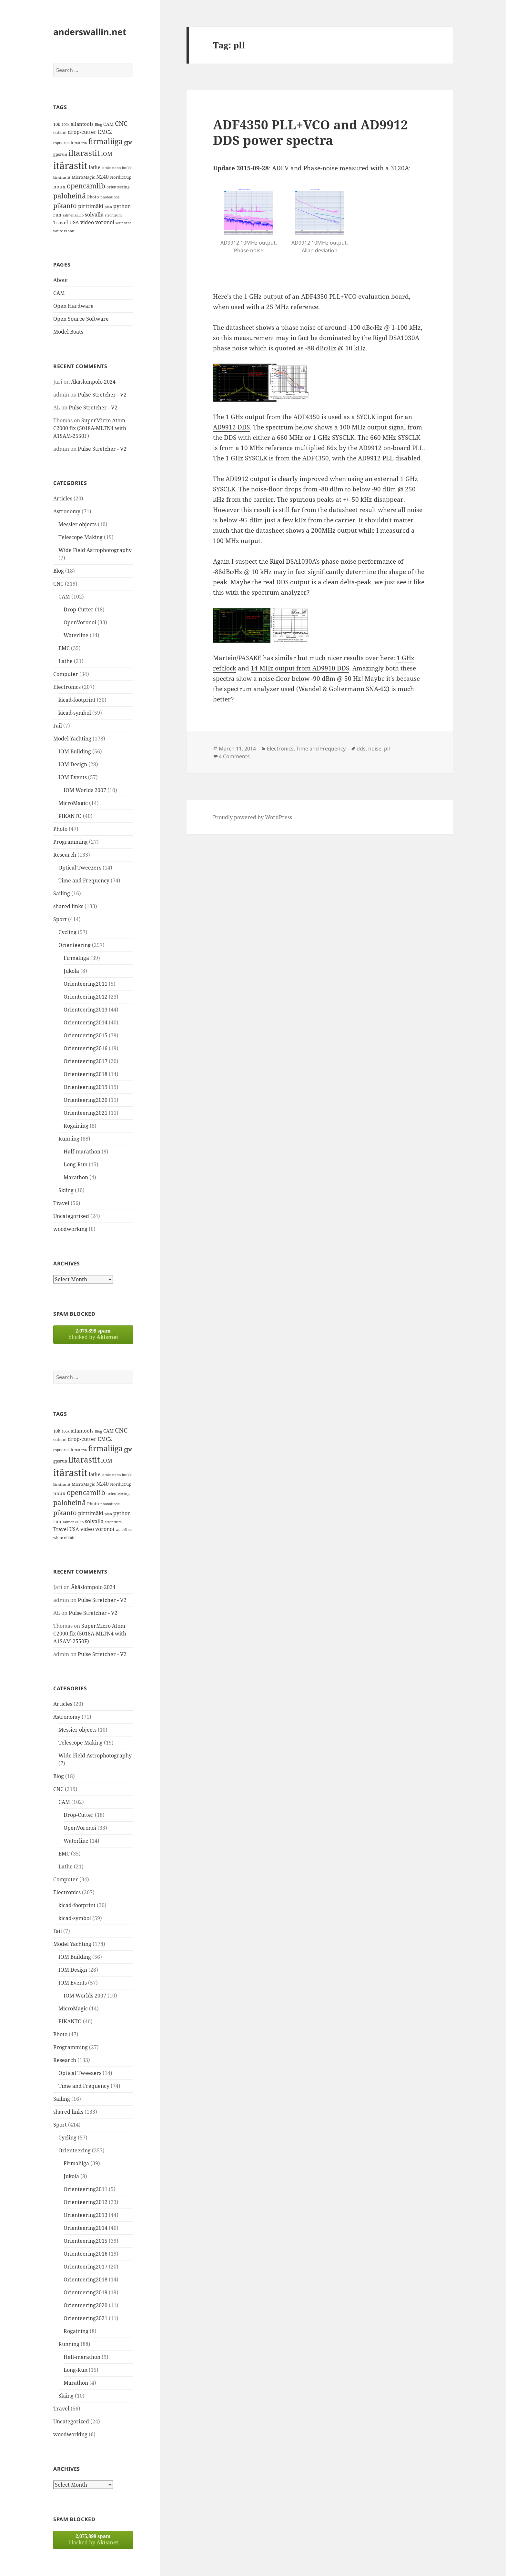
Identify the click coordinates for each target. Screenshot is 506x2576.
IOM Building (74, 751)
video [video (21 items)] (87, 222)
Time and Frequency (83, 880)
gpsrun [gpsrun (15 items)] (60, 154)
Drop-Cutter (79, 609)
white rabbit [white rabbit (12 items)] (64, 230)
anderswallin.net (89, 32)
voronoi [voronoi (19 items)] (104, 222)
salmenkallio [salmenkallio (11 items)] (73, 215)
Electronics (67, 686)
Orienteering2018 (85, 1074)
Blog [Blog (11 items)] (98, 124)
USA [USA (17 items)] (74, 222)
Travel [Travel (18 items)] (60, 222)
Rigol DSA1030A (396, 338)
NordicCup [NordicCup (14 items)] (120, 177)
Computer (65, 674)
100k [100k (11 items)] (65, 124)
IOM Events (72, 777)
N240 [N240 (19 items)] (102, 176)
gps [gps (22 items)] (128, 142)
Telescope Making (80, 537)
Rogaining (76, 1125)
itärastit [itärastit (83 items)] (70, 165)
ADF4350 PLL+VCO (329, 296)
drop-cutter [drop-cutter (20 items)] (82, 132)
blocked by (93, 1334)
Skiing (66, 1190)
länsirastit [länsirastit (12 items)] (61, 177)
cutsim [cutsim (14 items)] (59, 132)
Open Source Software (81, 318)
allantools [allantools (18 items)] (82, 124)
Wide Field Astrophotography (95, 550)
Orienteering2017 (85, 1061)
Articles (62, 498)
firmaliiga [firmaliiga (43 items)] (105, 141)
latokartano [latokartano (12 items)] (111, 167)
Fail (57, 725)
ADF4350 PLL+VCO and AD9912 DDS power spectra (310, 132)
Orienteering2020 (85, 1099)
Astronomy (66, 511)
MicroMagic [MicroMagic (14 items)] (83, 177)
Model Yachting (72, 738)
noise (374, 748)
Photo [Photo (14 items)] (93, 197)
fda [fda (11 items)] (84, 143)
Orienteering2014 (85, 1022)
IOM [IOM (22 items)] (106, 153)
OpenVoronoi (80, 622)
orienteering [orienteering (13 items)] (117, 187)
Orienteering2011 (85, 983)
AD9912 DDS (231, 427)
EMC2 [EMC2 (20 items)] (105, 132)
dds (361, 748)
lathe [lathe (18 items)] (94, 167)
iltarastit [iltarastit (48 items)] (84, 152)
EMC (64, 648)
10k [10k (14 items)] (56, 124)
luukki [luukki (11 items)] (127, 168)
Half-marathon (82, 1151)
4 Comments (234, 756)
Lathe (65, 661)
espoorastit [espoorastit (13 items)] (63, 143)
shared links (68, 906)
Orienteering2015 (85, 1035)
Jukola (71, 970)
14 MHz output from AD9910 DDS (300, 668)
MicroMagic (73, 803)
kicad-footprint (77, 699)
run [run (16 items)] (57, 215)
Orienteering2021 (85, 1112)
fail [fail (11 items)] (77, 143)
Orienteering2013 (85, 1009)
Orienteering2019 (85, 1087)
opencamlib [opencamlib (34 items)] (86, 185)
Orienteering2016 (85, 1048)
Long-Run (75, 1164)
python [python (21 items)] (122, 206)
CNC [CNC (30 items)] (121, 123)
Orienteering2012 (85, 996)
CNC (58, 583)
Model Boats (68, 331)
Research (64, 854)
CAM (59, 293)
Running (68, 1138)
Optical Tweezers (79, 867)
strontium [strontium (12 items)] (113, 215)
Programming (70, 841)
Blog (58, 570)
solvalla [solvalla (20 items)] (94, 214)
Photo (60, 828)
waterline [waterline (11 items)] (124, 223)
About (60, 280)
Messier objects (77, 524)
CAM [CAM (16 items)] (108, 124)
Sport (60, 919)
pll (387, 748)
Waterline (76, 635)
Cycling (67, 932)
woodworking (70, 1229)
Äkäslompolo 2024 (93, 381)
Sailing (61, 893)
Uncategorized (71, 1216)
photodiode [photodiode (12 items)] (110, 197)
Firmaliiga (76, 957)
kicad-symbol (74, 712)
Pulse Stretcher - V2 (102, 394)
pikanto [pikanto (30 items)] (65, 205)
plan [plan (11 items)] (108, 207)
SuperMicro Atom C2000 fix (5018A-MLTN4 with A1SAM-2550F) (89, 428)
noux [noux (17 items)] (59, 186)
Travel (61, 1203)
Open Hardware (73, 305)
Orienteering (74, 945)
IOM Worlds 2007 (85, 790)
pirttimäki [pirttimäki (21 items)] (90, 206)
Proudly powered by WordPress (252, 817)
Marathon (76, 1177)
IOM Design (72, 764)
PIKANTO (70, 816)
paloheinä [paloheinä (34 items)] (69, 195)
